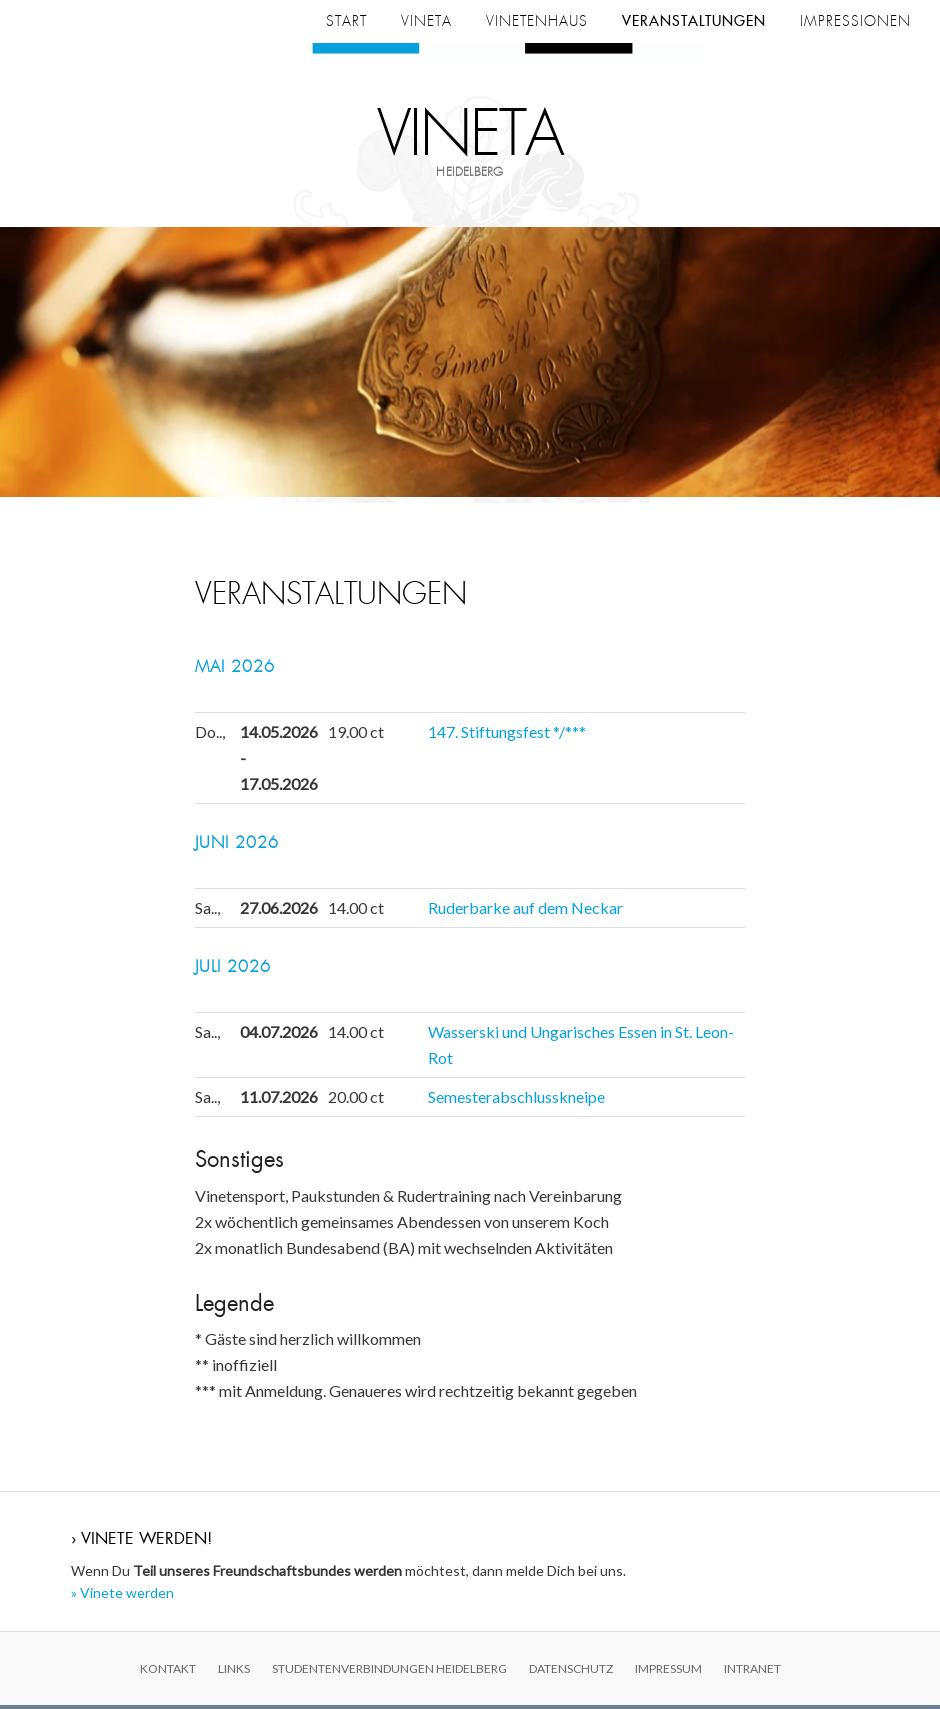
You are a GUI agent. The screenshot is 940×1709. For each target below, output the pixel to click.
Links (234, 1672)
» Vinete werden (122, 1597)
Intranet (752, 1672)
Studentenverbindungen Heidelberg (389, 1672)
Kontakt (168, 1672)
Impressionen (855, 21)
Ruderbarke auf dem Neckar (525, 911)
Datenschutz (571, 1672)
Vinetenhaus (537, 21)
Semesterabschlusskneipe (516, 1100)
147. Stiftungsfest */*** (507, 735)
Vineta (470, 135)
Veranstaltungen (694, 21)
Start (346, 21)
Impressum (668, 1672)
